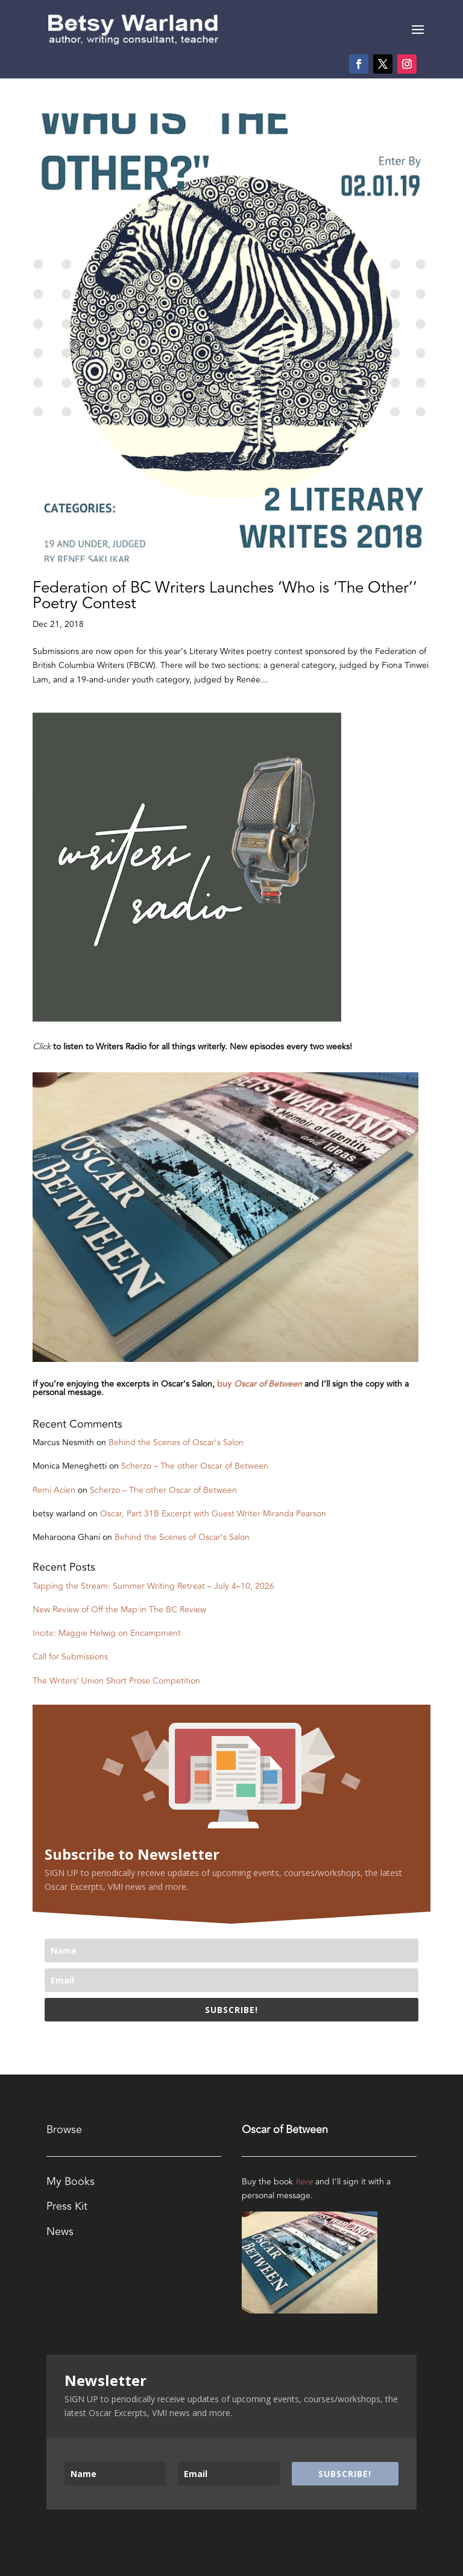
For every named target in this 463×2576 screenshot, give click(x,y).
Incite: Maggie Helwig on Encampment (107, 1633)
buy (260, 1384)
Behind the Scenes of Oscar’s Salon (176, 1442)
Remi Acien (54, 1490)
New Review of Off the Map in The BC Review (119, 1609)
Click (42, 1046)
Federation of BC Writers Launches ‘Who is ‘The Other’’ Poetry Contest (225, 595)
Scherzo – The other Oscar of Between (194, 1466)
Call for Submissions (70, 1656)
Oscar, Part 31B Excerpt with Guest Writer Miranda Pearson (213, 1513)
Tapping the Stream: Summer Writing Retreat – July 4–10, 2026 (153, 1586)
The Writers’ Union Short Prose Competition (116, 1680)
